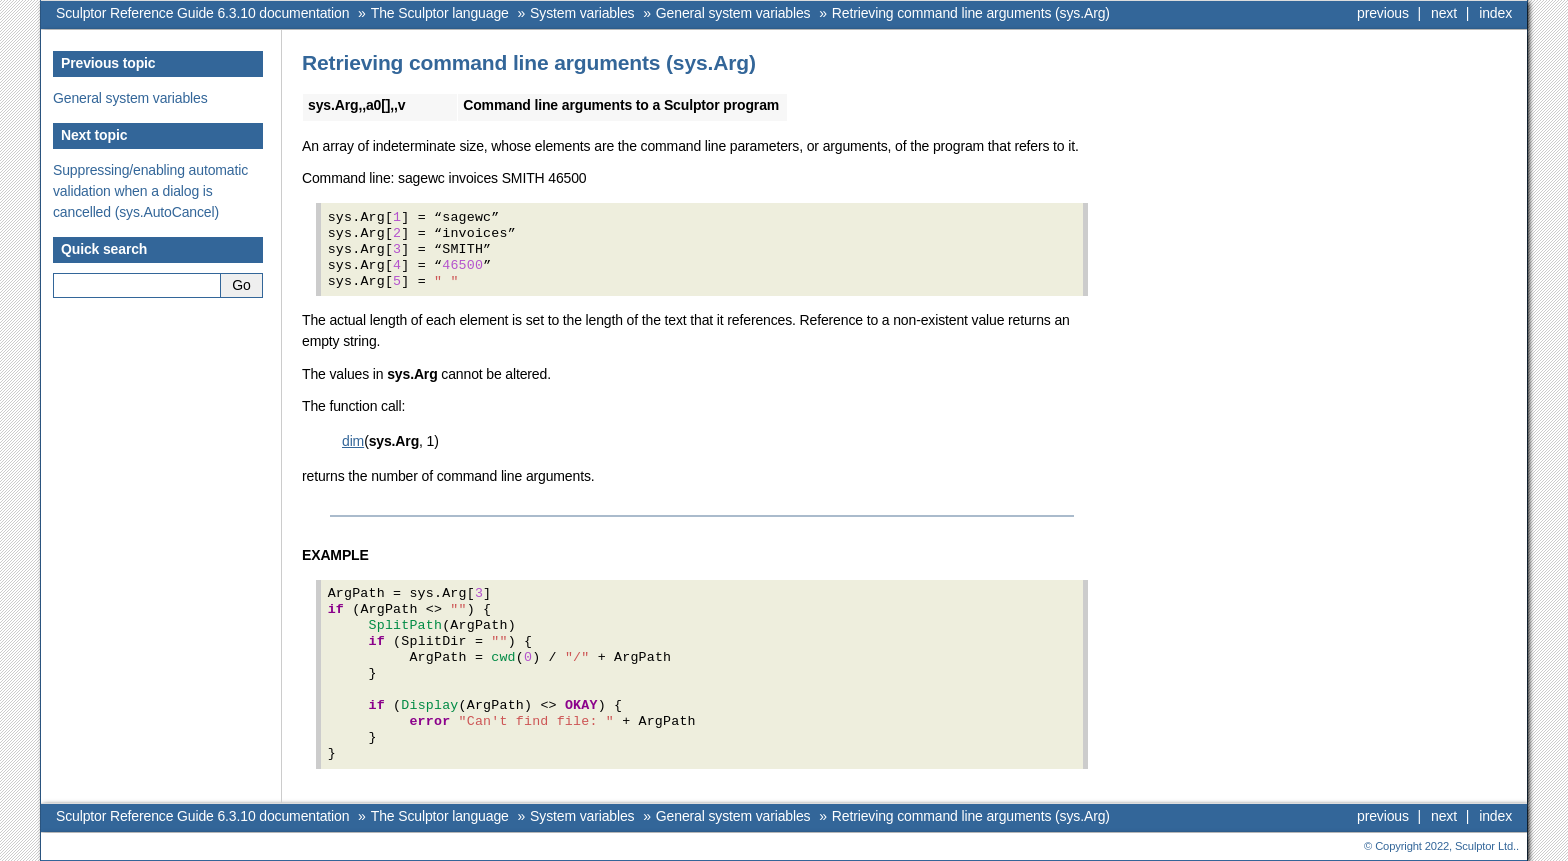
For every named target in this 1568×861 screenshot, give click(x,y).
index (1495, 13)
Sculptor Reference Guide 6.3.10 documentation (202, 13)
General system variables (733, 13)
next (1444, 13)
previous (1383, 13)
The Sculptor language (440, 13)
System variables (582, 13)
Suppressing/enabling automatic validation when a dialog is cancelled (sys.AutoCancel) (150, 191)
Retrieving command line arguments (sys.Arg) (971, 13)
